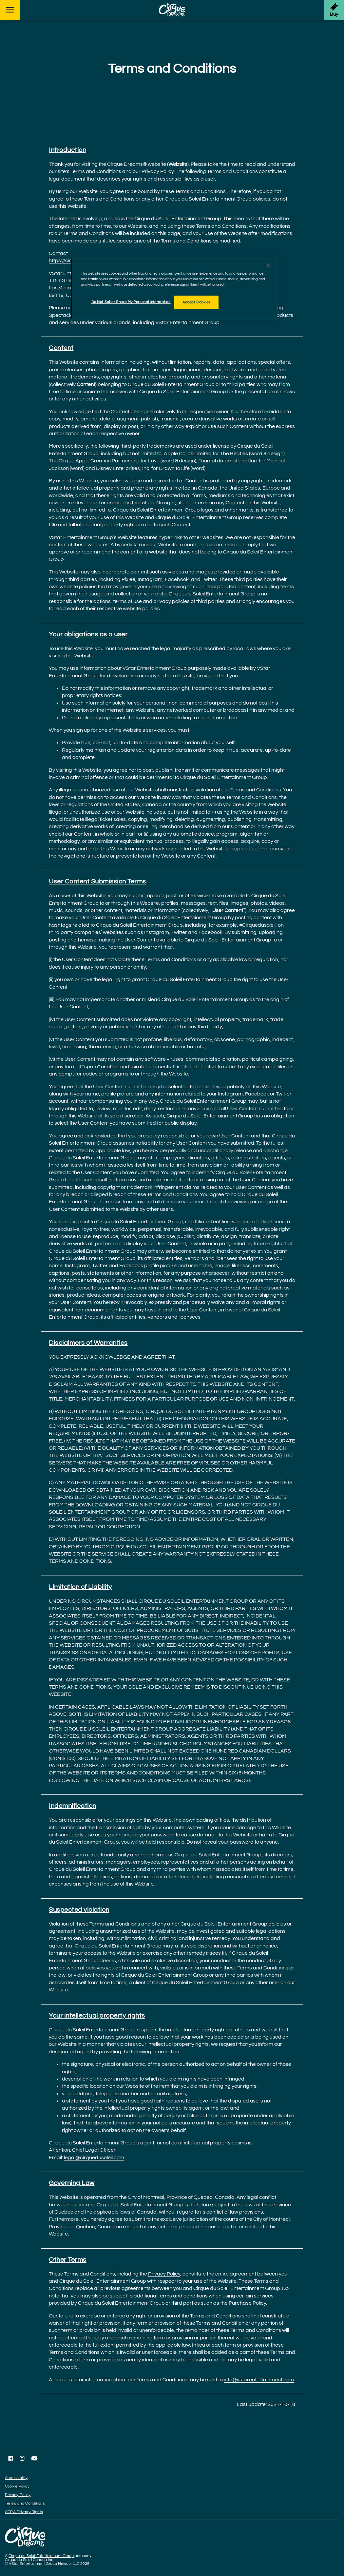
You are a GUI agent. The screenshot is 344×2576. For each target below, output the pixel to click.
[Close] (268, 265)
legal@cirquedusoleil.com (94, 2157)
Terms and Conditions (25, 2503)
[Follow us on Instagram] (22, 2458)
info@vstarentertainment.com (259, 2379)
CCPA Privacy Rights (24, 2512)
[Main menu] (10, 10)
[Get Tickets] (334, 10)
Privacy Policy (158, 171)
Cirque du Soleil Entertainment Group (41, 2556)
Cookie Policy (17, 2486)
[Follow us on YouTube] (34, 2458)
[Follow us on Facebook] (10, 2458)
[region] (174, 289)
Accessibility (16, 2478)
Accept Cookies (196, 302)
